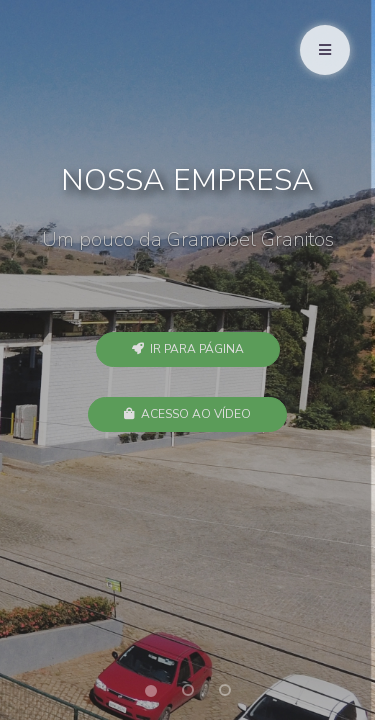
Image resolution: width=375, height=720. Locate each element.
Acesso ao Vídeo (187, 414)
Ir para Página (188, 349)
